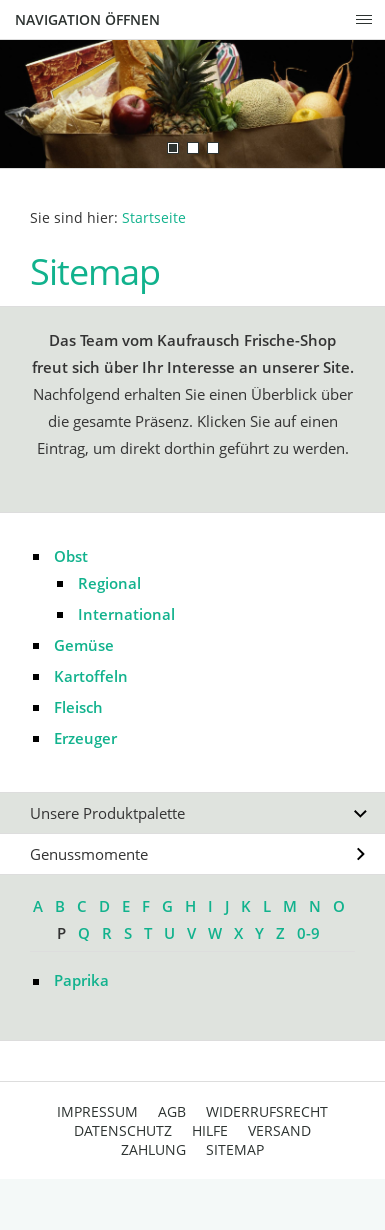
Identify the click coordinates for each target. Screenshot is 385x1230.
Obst (71, 556)
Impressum (97, 1111)
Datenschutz (123, 1130)
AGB (172, 1111)
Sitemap (235, 1149)
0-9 (308, 933)
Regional (109, 583)
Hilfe (210, 1130)
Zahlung (153, 1149)
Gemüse (84, 645)
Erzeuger (85, 738)
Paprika (81, 980)
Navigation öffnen (87, 19)
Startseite (154, 218)
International (126, 614)
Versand (279, 1130)
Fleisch (78, 707)
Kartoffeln (91, 676)
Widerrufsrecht (267, 1111)
